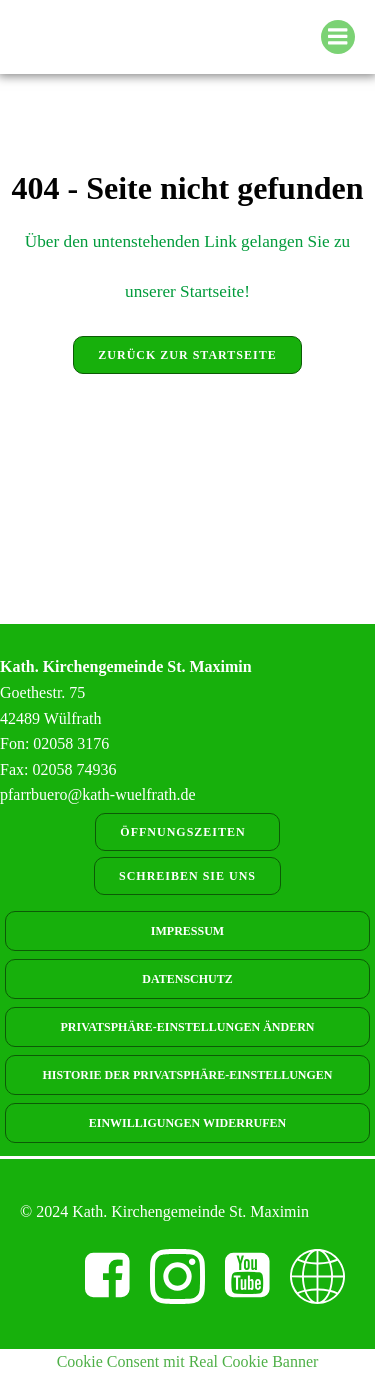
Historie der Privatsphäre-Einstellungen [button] (187, 1075)
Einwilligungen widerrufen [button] (187, 1123)
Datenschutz (187, 979)
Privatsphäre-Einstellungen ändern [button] (188, 1027)
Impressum (187, 931)
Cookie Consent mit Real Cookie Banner (188, 1361)
